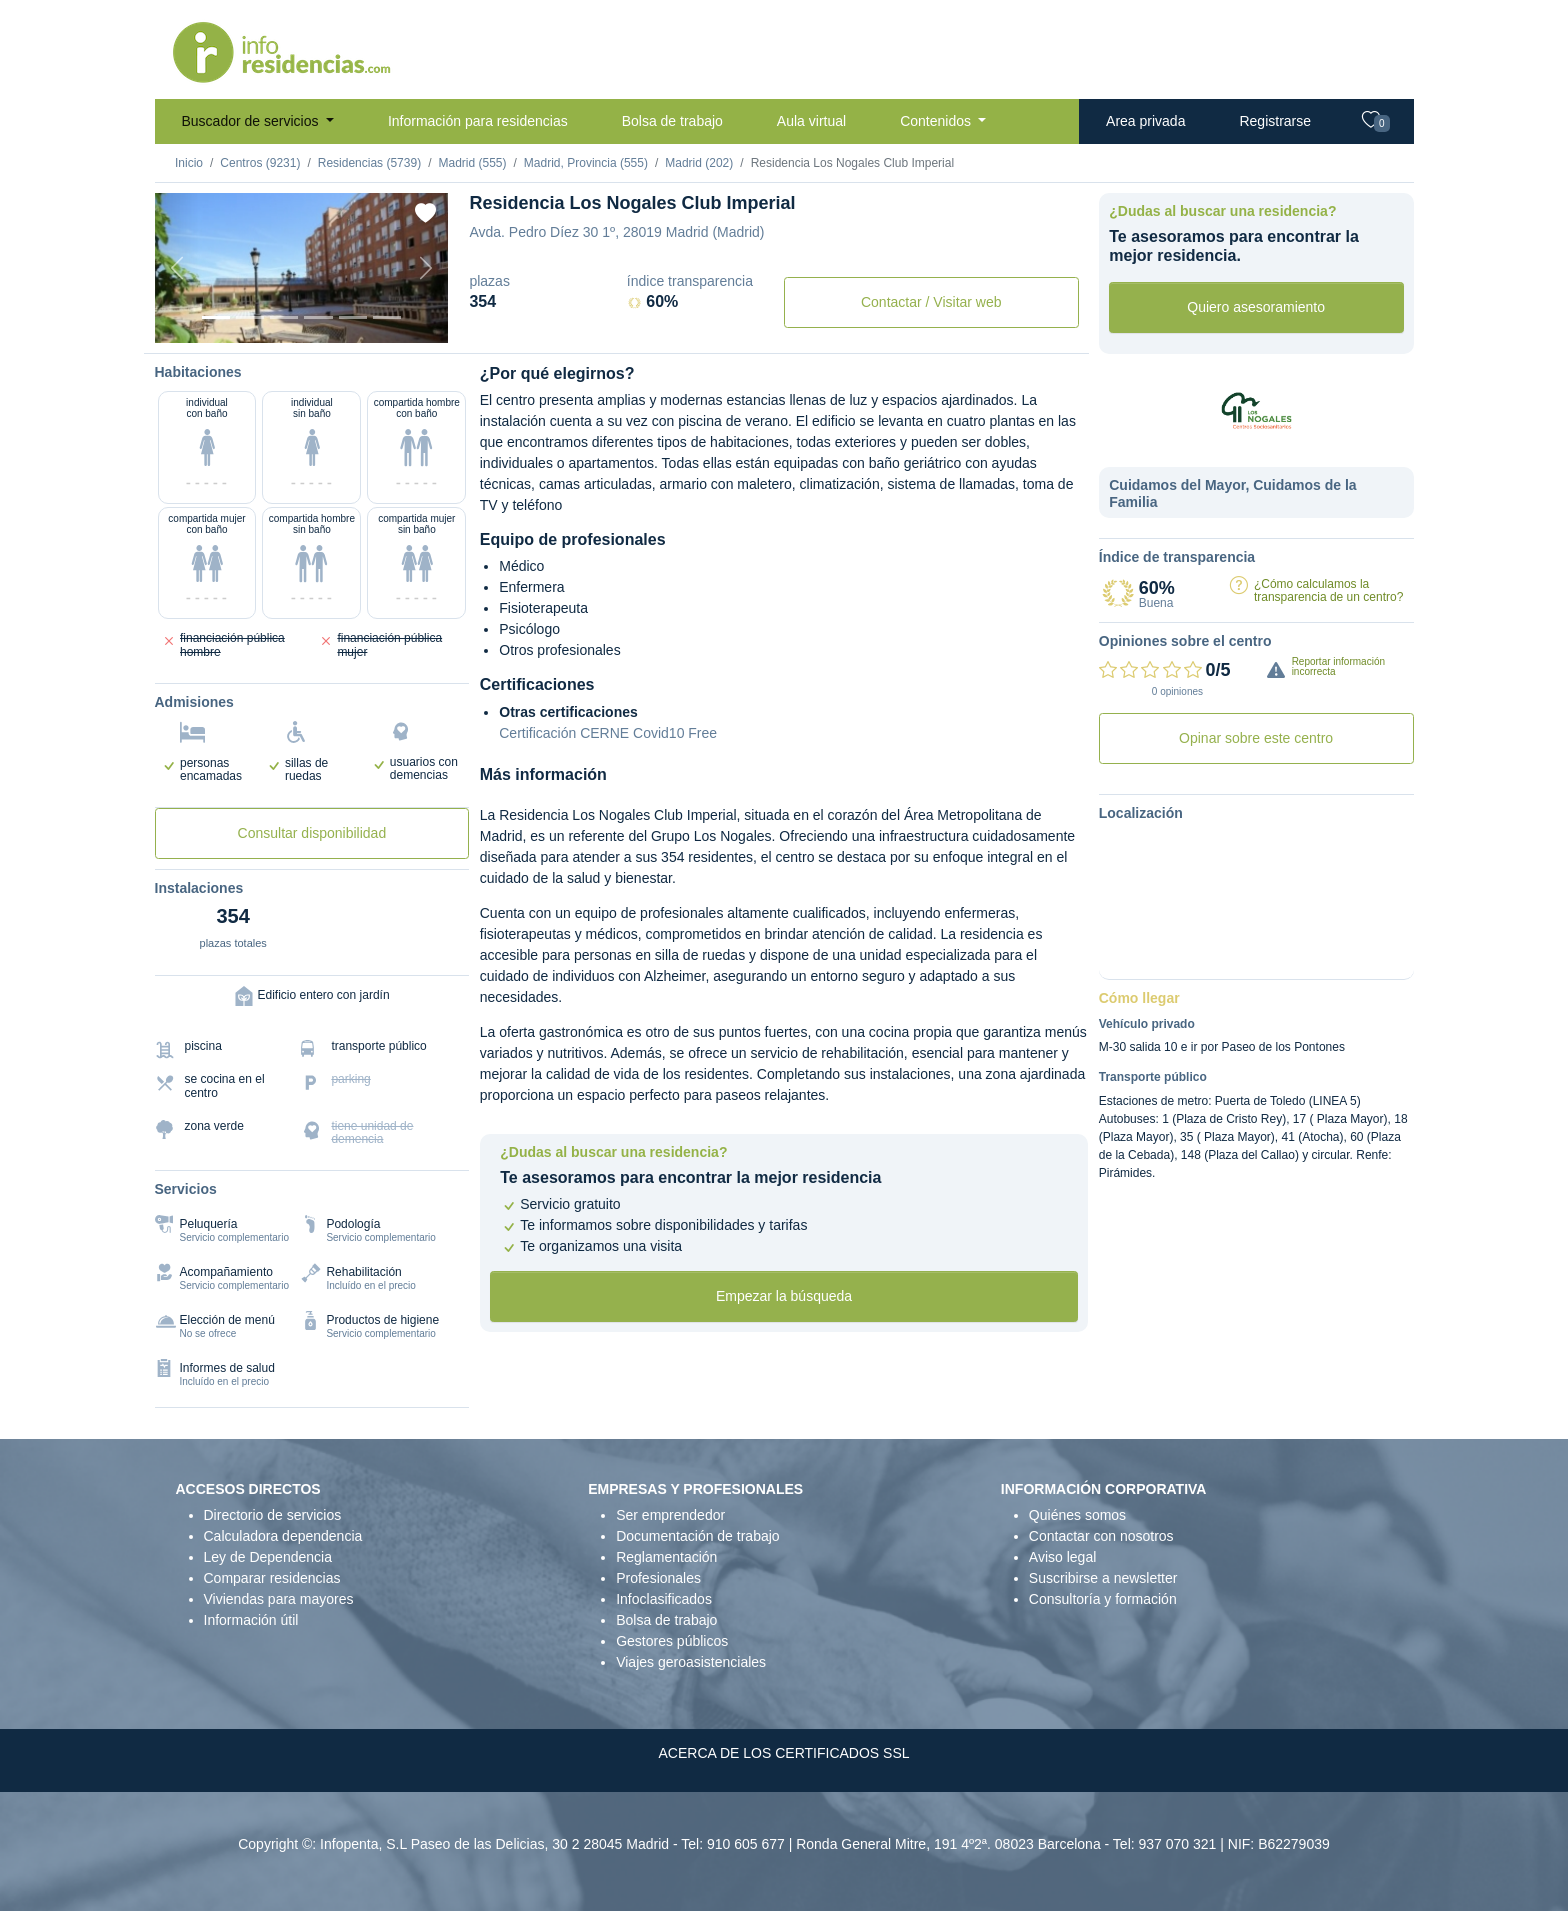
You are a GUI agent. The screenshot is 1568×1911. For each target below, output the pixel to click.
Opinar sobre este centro (1256, 738)
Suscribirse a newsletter (1103, 1578)
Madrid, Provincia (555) (586, 163)
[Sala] (318, 317)
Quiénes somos (1077, 1515)
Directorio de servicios (273, 1515)
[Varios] (353, 317)
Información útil (251, 1620)
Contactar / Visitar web (931, 302)
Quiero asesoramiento (1256, 307)
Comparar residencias (272, 1578)
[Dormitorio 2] (284, 317)
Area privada (1145, 121)
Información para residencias (478, 121)
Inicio (189, 163)
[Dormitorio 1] (250, 317)
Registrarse (1275, 121)
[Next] (426, 268)
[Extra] (387, 317)
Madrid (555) (472, 163)
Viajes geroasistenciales (691, 1662)
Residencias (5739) (369, 163)
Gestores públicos (672, 1641)
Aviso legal (1062, 1557)
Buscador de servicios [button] (252, 121)
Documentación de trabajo (697, 1536)
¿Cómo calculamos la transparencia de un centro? (1328, 590)
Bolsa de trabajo (672, 121)
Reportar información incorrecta (1338, 666)
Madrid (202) (699, 163)
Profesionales (658, 1578)
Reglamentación (666, 1557)
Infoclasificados (664, 1599)
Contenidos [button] (937, 121)
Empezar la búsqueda (784, 1296)
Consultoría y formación (1103, 1599)
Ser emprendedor (670, 1515)
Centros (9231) (260, 163)
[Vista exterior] (216, 317)
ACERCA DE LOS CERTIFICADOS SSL (783, 1753)
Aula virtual (811, 121)
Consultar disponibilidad (312, 833)
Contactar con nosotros (1101, 1536)
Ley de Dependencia (268, 1557)
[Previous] (177, 268)
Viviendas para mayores (279, 1599)
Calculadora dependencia (283, 1536)
